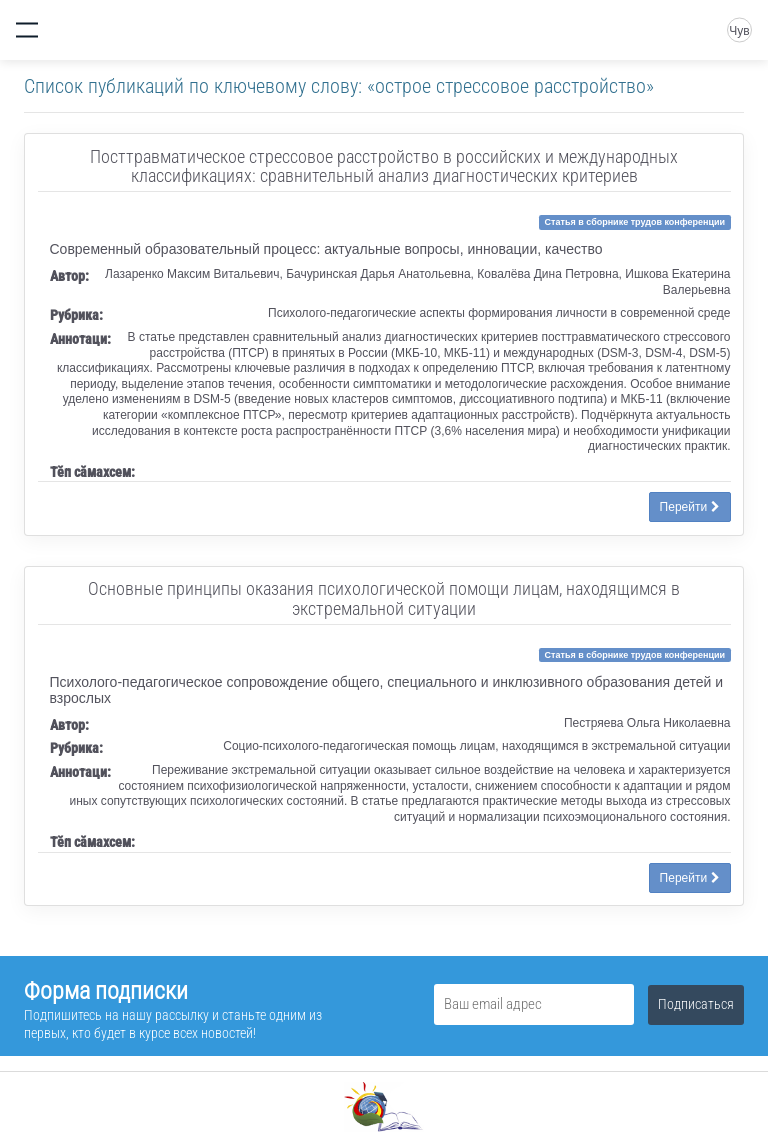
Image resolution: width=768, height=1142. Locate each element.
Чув (739, 31)
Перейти (690, 507)
